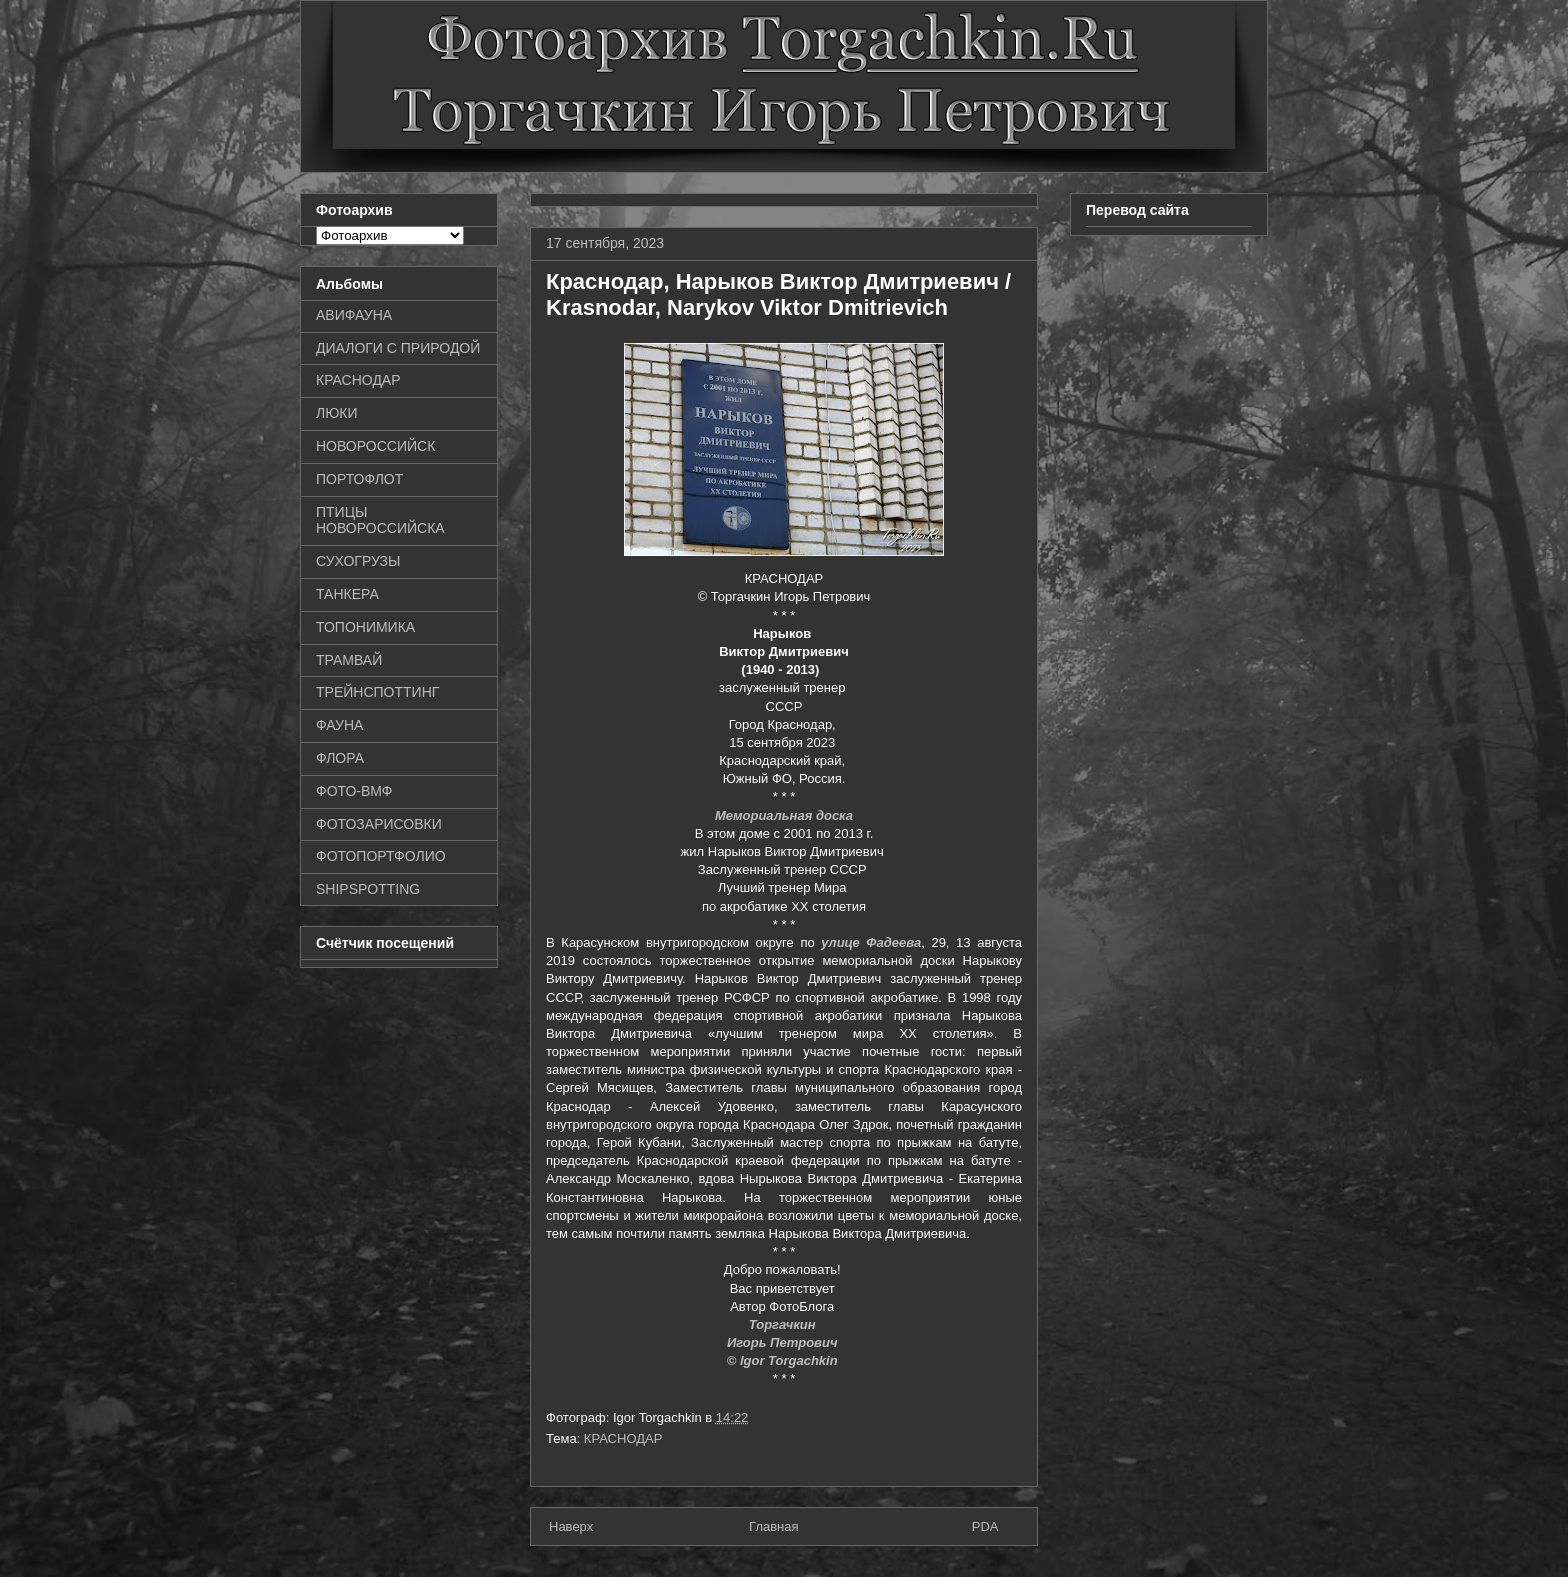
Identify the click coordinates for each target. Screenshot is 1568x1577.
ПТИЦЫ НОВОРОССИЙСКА (380, 520)
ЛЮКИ (337, 413)
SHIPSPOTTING (368, 889)
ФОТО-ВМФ (354, 791)
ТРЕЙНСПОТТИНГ (377, 692)
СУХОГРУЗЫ (358, 561)
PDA (985, 1526)
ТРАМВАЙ (349, 660)
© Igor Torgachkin (784, 1360)
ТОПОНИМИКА (365, 627)
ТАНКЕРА (347, 594)
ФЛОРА (340, 758)
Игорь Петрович (784, 1342)
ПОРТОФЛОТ (359, 479)
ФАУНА (339, 725)
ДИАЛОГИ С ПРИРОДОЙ (398, 348)
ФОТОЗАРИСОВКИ (379, 824)
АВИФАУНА (354, 315)
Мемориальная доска (784, 815)
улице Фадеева (871, 942)
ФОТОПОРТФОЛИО (381, 856)
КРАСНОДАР (623, 1438)
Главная (773, 1526)
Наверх (571, 1526)
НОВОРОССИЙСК (375, 446)
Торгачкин (784, 1324)
